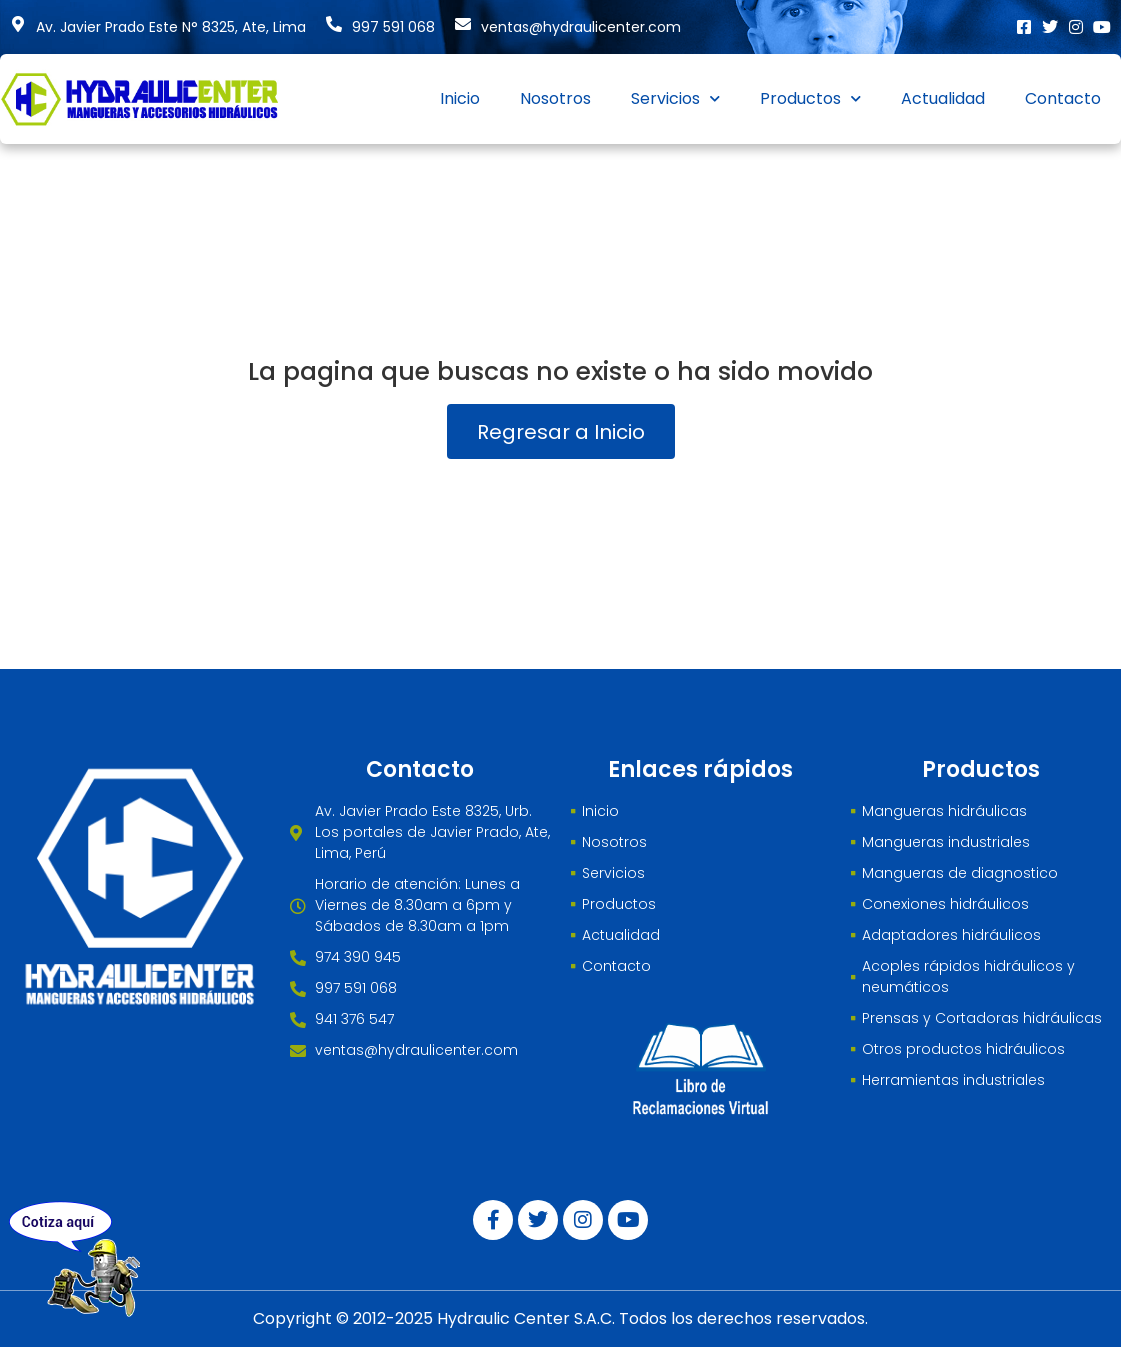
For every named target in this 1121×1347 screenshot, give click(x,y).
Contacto (1063, 98)
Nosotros (555, 98)
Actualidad (943, 98)
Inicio (460, 98)
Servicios (675, 98)
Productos (810, 98)
